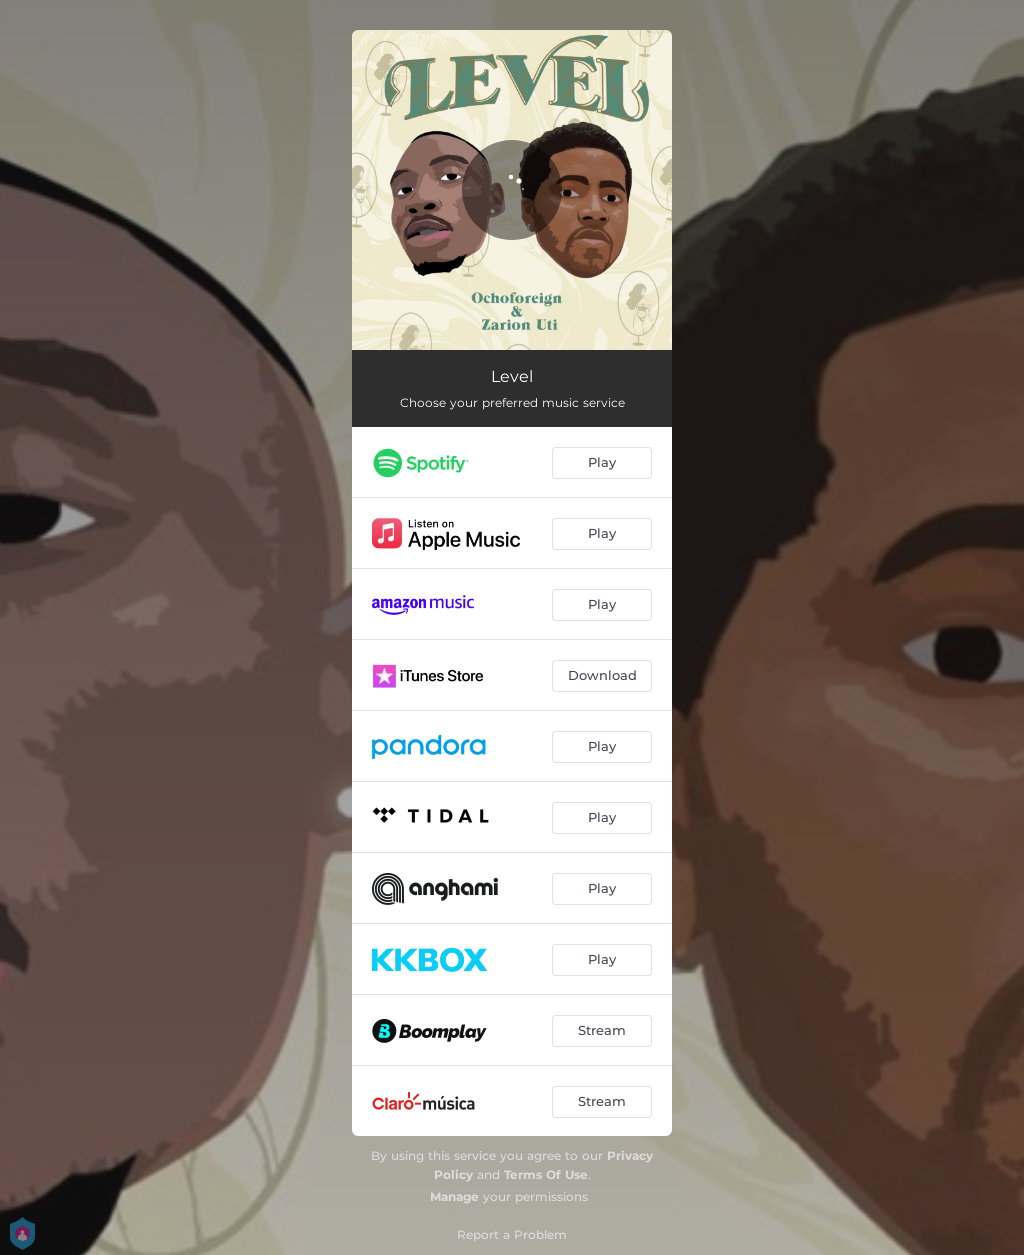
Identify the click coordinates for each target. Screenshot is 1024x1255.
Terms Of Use (546, 1174)
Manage (454, 1196)
